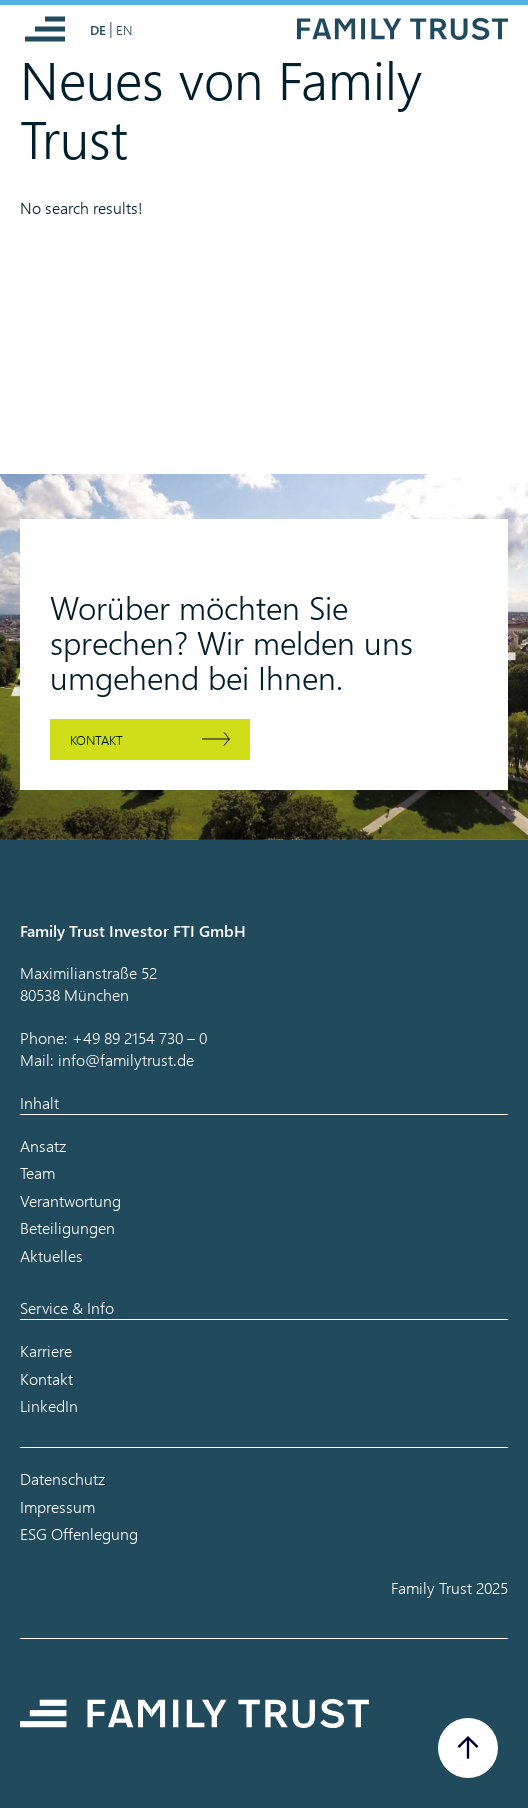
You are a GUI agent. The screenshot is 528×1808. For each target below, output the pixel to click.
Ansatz (43, 1145)
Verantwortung (70, 1200)
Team (37, 1172)
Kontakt (96, 739)
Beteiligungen (67, 1227)
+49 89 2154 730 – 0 (139, 1037)
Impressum (57, 1506)
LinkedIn (49, 1405)
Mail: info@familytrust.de (107, 1059)
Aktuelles (51, 1255)
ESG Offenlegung (79, 1533)
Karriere (46, 1350)
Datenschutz (62, 1478)
